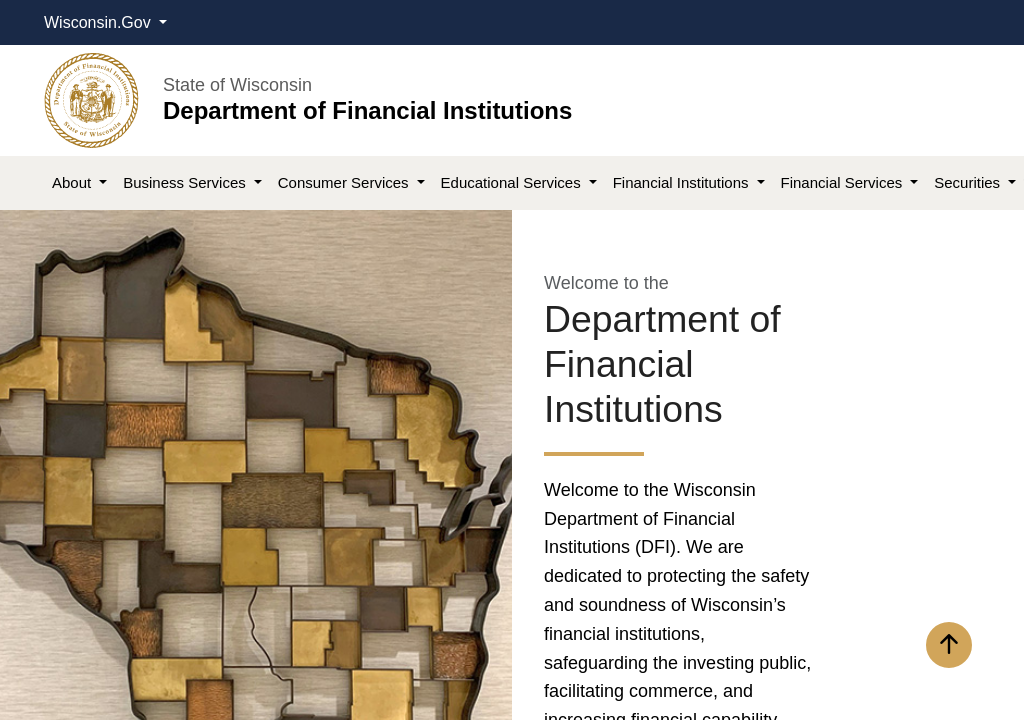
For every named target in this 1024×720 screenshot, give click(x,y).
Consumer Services (345, 182)
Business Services (186, 182)
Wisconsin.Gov (99, 22)
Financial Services (844, 182)
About (73, 182)
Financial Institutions (683, 182)
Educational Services (513, 182)
